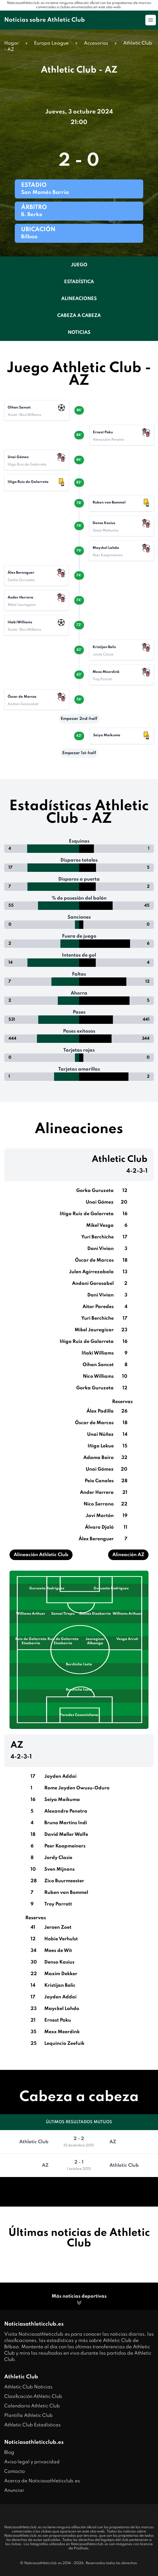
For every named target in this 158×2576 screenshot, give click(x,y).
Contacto (14, 2471)
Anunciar (14, 2490)
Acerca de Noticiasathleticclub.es (42, 2481)
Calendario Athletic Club (32, 2406)
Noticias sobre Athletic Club (44, 20)
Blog (9, 2452)
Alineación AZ (128, 1554)
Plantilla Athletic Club (28, 2415)
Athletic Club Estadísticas (32, 2425)
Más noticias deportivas (79, 2300)
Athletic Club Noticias (28, 2387)
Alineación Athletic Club (41, 1554)
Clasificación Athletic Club (33, 2396)
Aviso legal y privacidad (32, 2462)
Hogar (11, 43)
